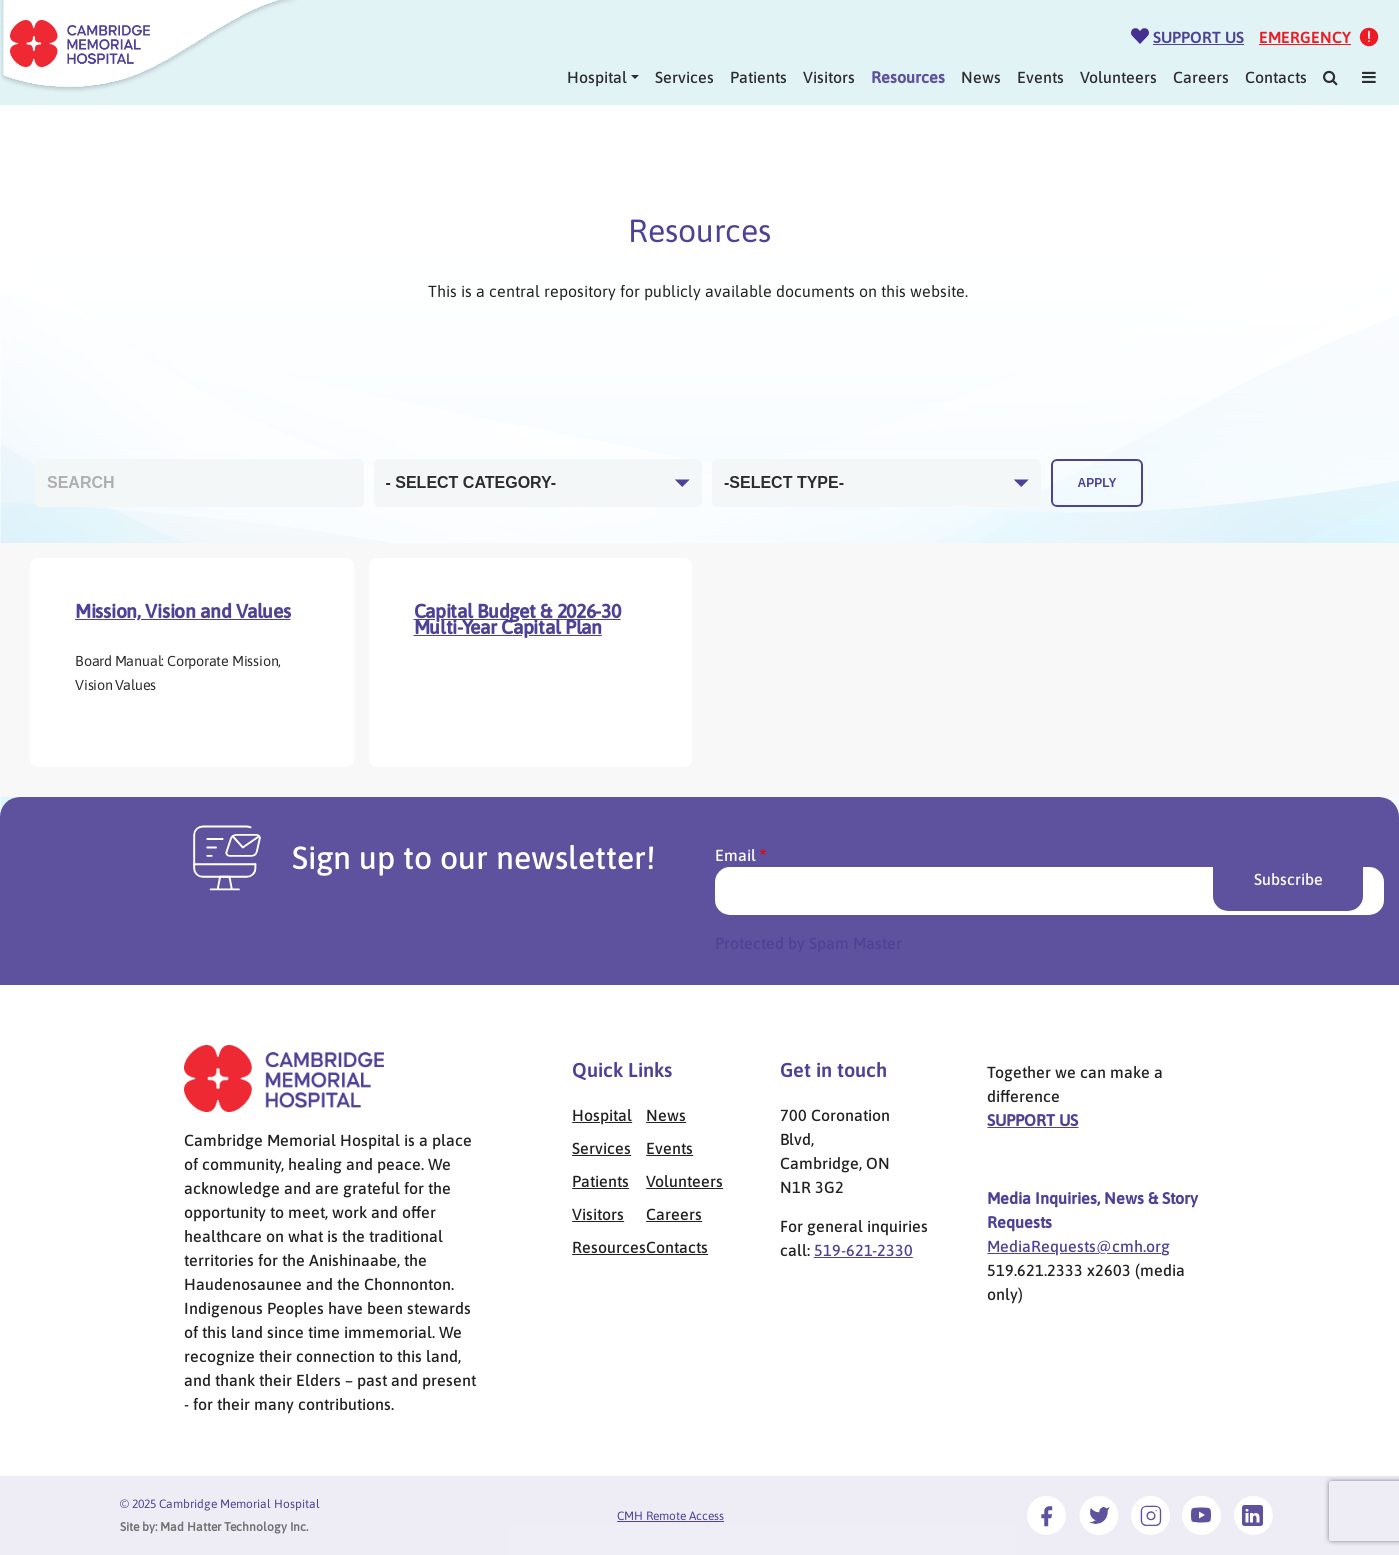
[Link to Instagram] (1150, 1515)
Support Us (1198, 37)
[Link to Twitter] (1099, 1515)
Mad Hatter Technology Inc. (234, 1527)
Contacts (1276, 77)
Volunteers (1118, 77)
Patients (758, 77)
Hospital (597, 77)
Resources (908, 77)
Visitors (829, 77)
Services (684, 77)
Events (1040, 77)
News (981, 77)
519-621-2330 (863, 1250)
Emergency (1305, 37)
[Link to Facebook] (1046, 1515)
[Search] (1330, 77)
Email (735, 855)
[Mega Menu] (1369, 77)
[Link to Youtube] (1201, 1515)
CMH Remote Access (670, 1516)
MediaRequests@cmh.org (1078, 1246)
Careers (1201, 77)
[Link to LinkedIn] (1253, 1515)
